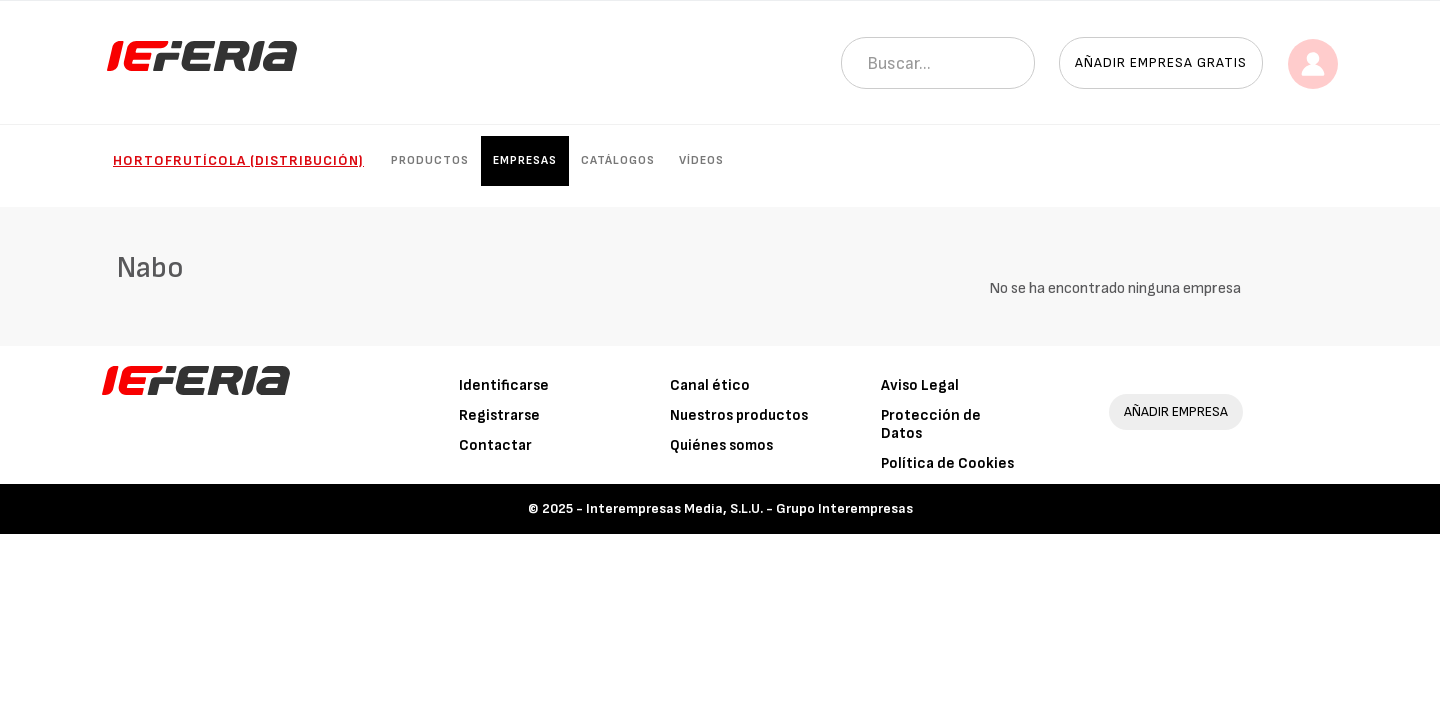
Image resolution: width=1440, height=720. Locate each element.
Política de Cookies (947, 463)
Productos (430, 160)
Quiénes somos (721, 445)
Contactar (495, 445)
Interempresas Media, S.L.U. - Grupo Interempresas (749, 508)
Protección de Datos (931, 424)
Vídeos (701, 160)
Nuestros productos (739, 415)
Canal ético (710, 385)
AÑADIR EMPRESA (1176, 411)
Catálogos (618, 160)
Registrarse (499, 415)
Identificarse (504, 385)
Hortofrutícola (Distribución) (238, 160)
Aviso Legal (920, 385)
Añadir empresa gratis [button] (1161, 62)
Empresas (525, 160)
